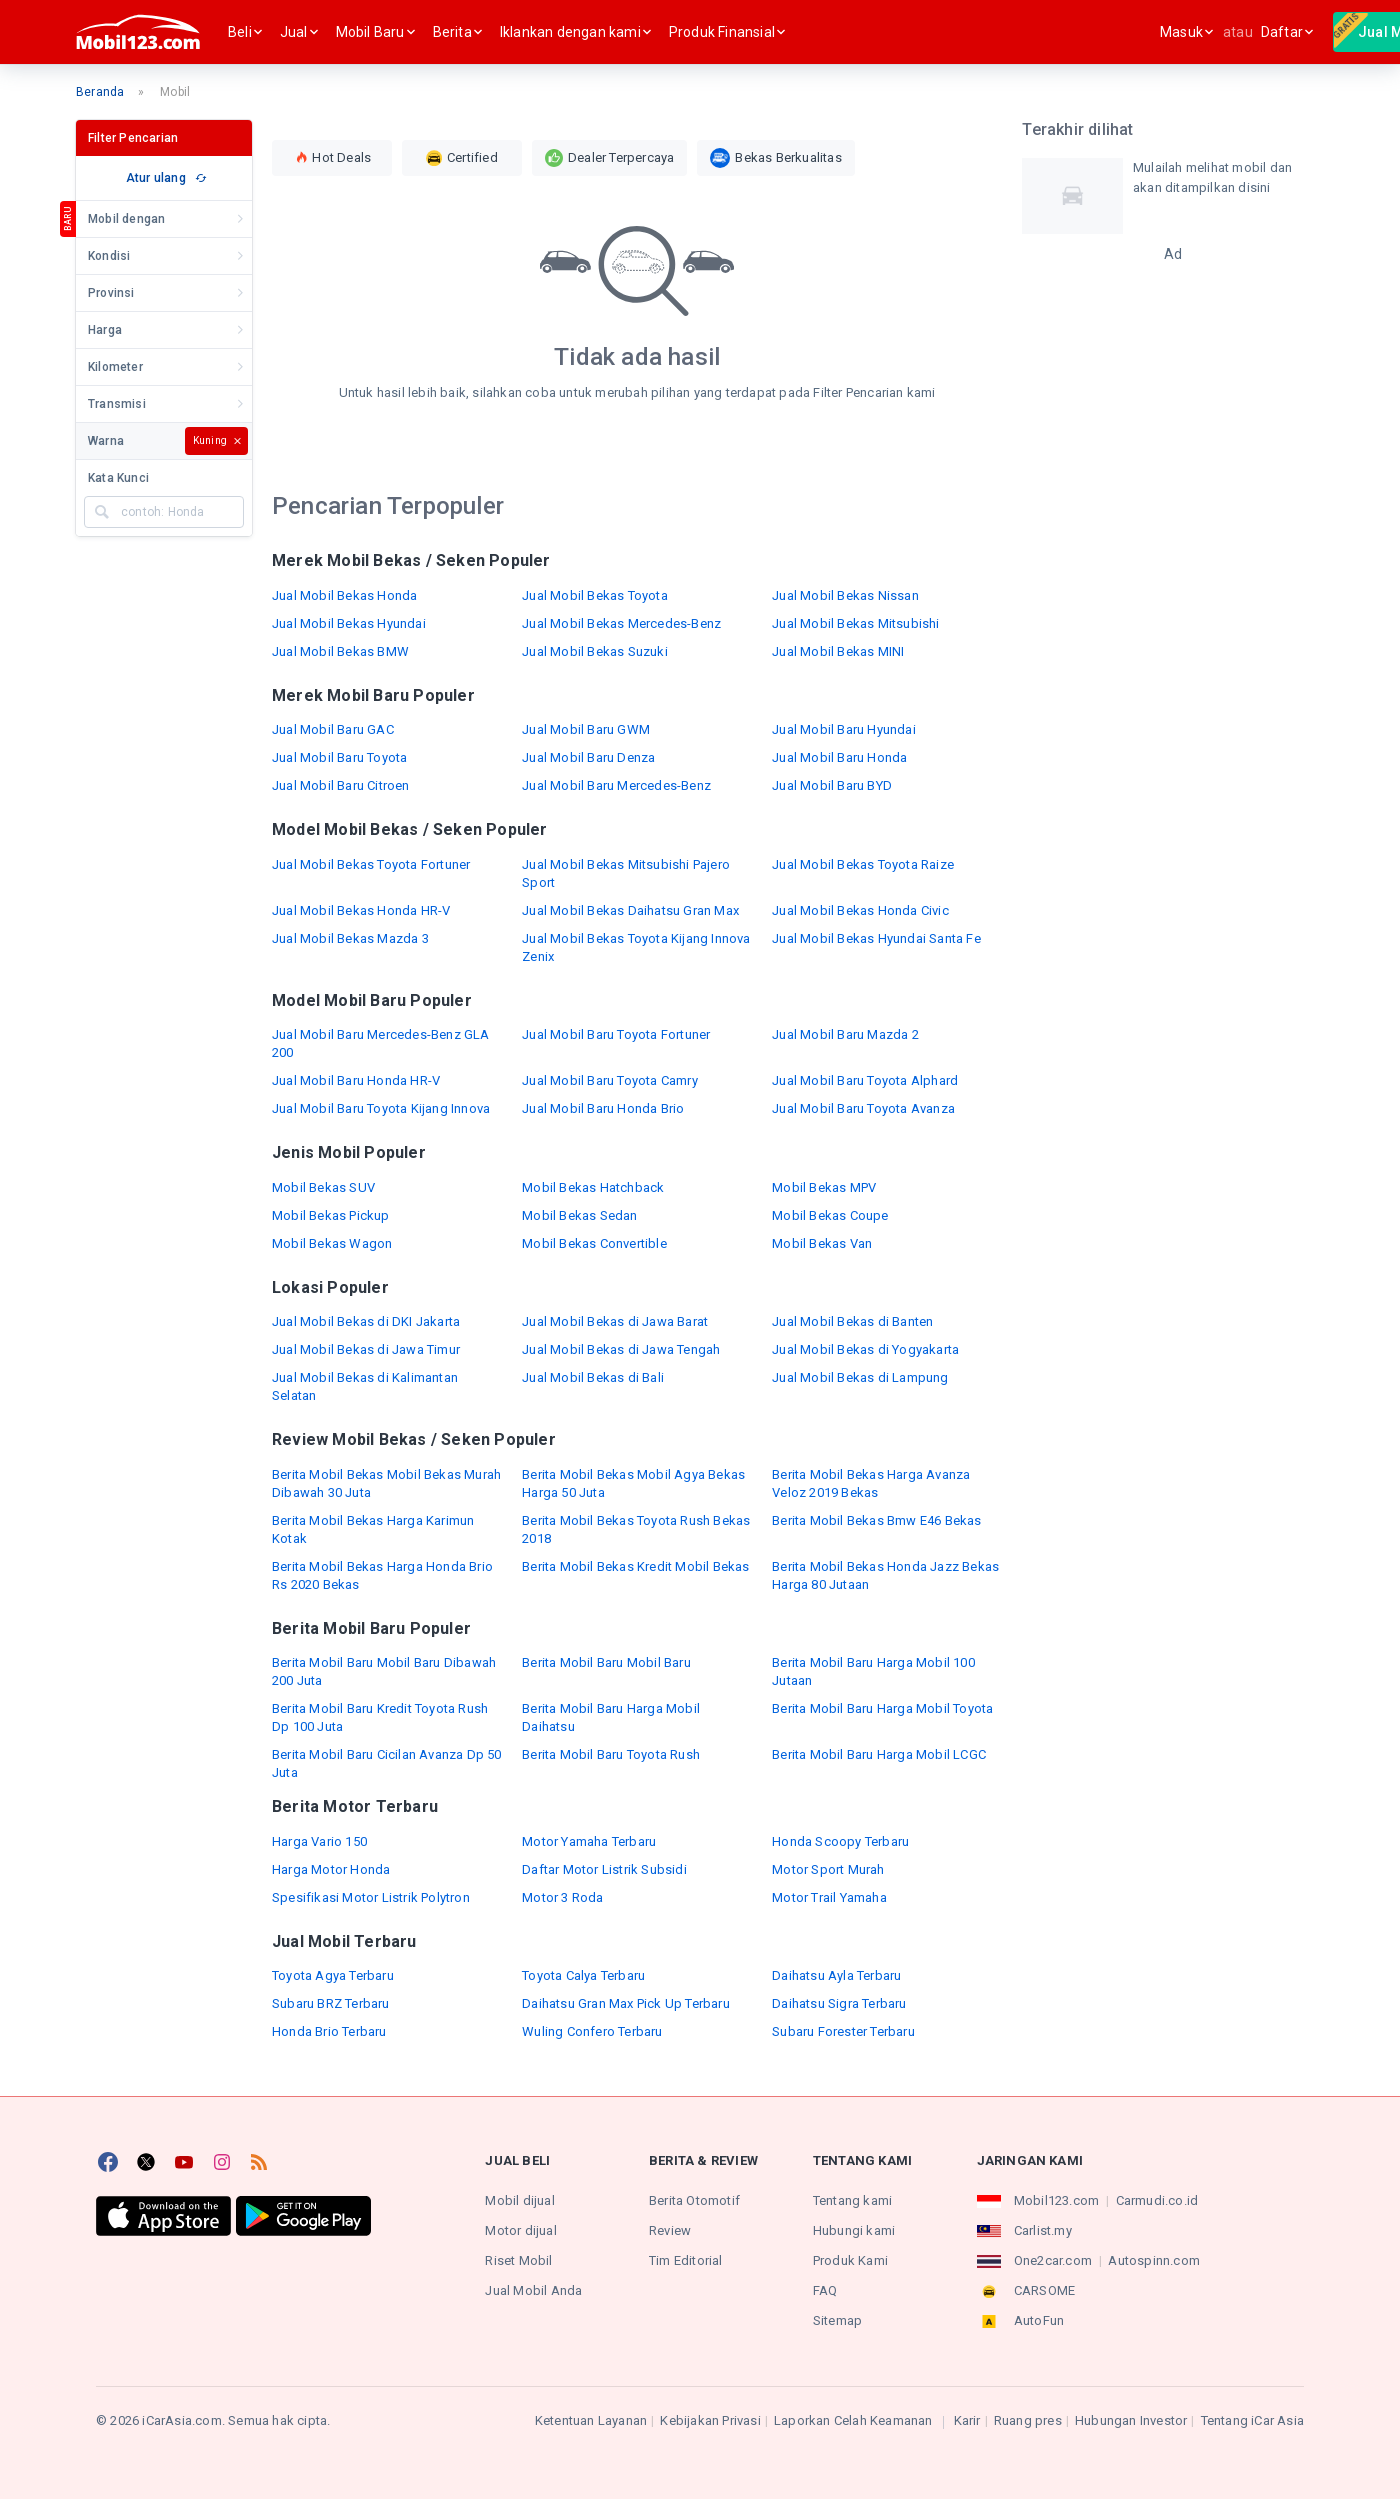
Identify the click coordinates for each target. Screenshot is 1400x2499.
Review (670, 2230)
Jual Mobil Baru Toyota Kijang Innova (381, 1108)
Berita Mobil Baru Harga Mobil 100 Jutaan (873, 1671)
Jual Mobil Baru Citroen (341, 785)
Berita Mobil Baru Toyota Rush (611, 1754)
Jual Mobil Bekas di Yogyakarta (865, 1349)
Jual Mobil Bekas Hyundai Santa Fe (876, 938)
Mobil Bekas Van (822, 1243)
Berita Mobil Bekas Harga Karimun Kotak (373, 1529)
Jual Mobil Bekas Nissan (845, 595)
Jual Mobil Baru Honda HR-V (356, 1080)
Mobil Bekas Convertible (594, 1243)
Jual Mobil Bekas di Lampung (860, 1377)
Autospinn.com (1154, 2260)
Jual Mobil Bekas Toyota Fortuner (371, 864)
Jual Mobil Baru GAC (333, 729)
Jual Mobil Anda (533, 2290)
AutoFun (1039, 2320)
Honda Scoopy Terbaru (840, 1841)
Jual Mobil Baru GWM (586, 729)
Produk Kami (850, 2260)
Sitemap (837, 2320)
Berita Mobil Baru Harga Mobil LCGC (879, 1754)
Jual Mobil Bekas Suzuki (595, 651)
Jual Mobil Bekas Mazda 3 (350, 938)
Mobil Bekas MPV (824, 1187)
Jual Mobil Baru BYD (832, 785)
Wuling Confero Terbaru (592, 2031)
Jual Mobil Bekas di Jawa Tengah (621, 1349)
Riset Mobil (518, 2260)
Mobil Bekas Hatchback (593, 1187)
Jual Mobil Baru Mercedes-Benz (616, 785)
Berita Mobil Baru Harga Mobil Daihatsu (611, 1717)
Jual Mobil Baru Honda (839, 757)
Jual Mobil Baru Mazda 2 (845, 1034)
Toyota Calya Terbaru (583, 1975)
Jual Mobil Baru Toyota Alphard (865, 1080)
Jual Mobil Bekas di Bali (593, 1377)
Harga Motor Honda (331, 1869)
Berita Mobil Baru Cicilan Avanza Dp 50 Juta (387, 1763)
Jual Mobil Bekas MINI (838, 651)
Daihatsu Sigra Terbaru (839, 2003)
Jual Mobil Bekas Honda (344, 595)
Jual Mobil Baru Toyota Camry (610, 1080)
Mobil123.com (1056, 2200)
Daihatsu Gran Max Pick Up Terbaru (626, 2003)
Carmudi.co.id (1157, 2200)
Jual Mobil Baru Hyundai (844, 729)
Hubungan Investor (1131, 2420)
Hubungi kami (854, 2230)
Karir (967, 2420)
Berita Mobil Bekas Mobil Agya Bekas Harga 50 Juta (633, 1483)
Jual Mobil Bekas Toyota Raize (863, 864)
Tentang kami (852, 2200)
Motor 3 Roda (562, 1897)
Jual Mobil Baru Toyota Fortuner (616, 1034)
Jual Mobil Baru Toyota (339, 757)
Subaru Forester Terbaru (843, 2031)
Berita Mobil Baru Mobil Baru (606, 1662)
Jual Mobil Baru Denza (588, 757)
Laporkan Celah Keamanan (853, 2420)
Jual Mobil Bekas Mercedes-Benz (621, 623)
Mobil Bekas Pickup (331, 1215)
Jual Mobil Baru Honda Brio (603, 1108)
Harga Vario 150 (319, 1841)
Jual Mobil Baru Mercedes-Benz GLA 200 (381, 1043)
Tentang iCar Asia (1252, 2420)
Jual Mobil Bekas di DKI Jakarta (366, 1321)
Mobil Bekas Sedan (579, 1215)
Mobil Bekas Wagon (332, 1243)
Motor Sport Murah (828, 1869)
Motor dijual (520, 2230)
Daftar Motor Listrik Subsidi (604, 1869)
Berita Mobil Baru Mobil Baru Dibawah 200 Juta (384, 1671)
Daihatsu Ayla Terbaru (836, 1975)
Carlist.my (1043, 2230)
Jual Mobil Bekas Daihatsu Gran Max (630, 910)
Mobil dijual (519, 2200)
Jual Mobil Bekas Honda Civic (860, 910)
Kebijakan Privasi (710, 2420)
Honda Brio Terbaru (329, 2031)
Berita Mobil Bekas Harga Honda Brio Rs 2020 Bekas (382, 1575)
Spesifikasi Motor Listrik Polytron (371, 1897)
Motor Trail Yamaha (829, 1897)
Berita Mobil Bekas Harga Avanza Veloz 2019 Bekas (871, 1483)
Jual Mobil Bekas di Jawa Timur (366, 1349)
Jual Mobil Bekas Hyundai (349, 623)
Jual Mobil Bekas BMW (340, 651)
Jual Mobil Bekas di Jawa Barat (615, 1321)
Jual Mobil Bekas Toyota (595, 595)
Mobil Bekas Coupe (830, 1215)
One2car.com (1053, 2260)
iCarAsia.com (181, 2420)
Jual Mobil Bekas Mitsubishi (855, 623)
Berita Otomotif (694, 2200)
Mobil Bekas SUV (323, 1187)
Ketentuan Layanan (591, 2420)
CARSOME (1044, 2290)
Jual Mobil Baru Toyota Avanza (863, 1108)
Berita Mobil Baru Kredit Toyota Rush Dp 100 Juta (380, 1717)
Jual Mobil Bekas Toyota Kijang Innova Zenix (636, 947)
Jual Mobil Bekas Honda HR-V (361, 910)
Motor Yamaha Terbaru (589, 1841)
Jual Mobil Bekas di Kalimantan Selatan (365, 1386)
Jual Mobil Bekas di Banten (852, 1321)
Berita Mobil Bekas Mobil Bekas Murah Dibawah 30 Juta (386, 1483)
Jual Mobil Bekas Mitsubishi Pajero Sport (626, 873)
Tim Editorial (686, 2260)
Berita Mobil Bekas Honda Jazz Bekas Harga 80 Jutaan (885, 1575)
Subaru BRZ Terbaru (331, 2003)
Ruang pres (1028, 2420)
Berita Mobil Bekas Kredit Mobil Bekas (635, 1566)
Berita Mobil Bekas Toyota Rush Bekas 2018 (636, 1529)
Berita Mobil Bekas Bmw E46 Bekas (876, 1520)
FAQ (825, 2290)
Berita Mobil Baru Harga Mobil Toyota (882, 1708)
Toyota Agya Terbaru (333, 1975)
